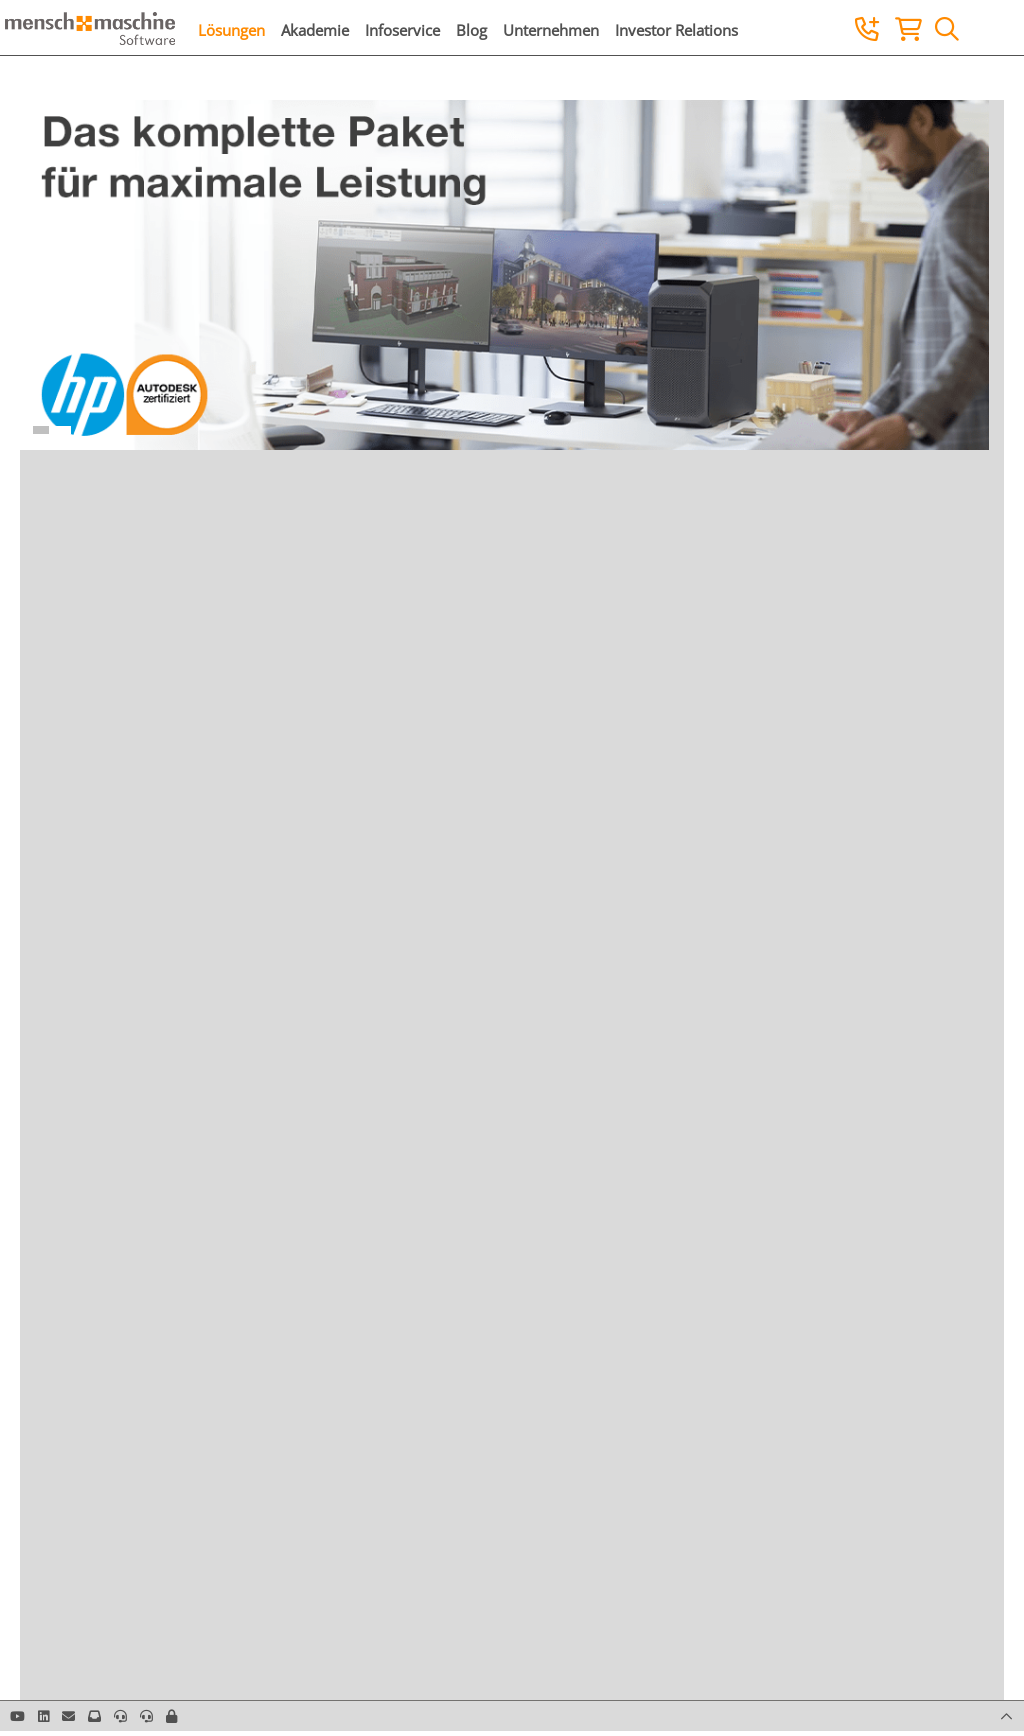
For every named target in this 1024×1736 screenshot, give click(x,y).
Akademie (315, 30)
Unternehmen (551, 30)
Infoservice (402, 30)
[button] (171, 1716)
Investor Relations (676, 30)
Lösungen (231, 30)
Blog (471, 30)
